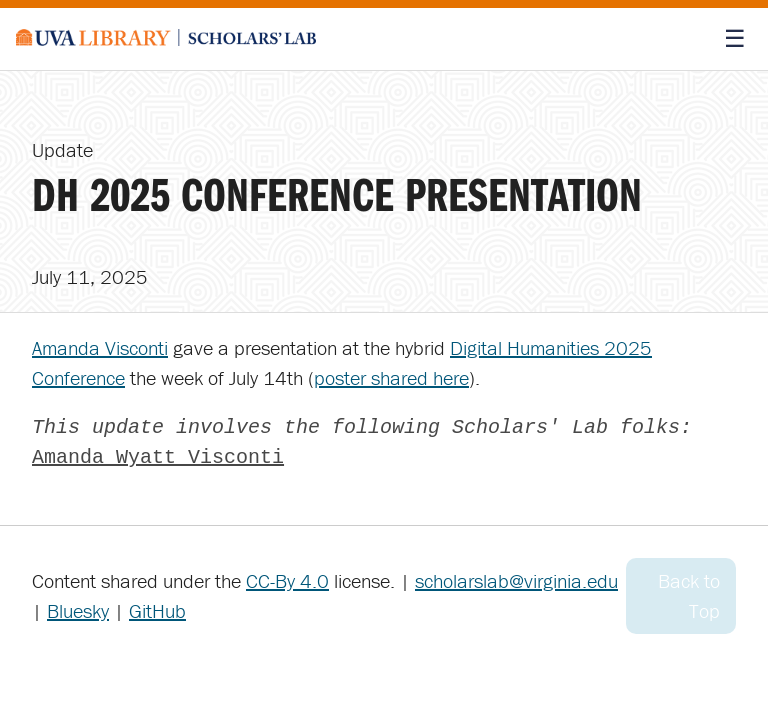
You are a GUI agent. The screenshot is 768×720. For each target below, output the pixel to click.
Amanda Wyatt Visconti (158, 457)
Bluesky (78, 610)
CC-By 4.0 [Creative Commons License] (287, 580)
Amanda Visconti (100, 347)
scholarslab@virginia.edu (516, 580)
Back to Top (689, 595)
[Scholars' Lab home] (166, 39)
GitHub (157, 610)
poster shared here (391, 377)
